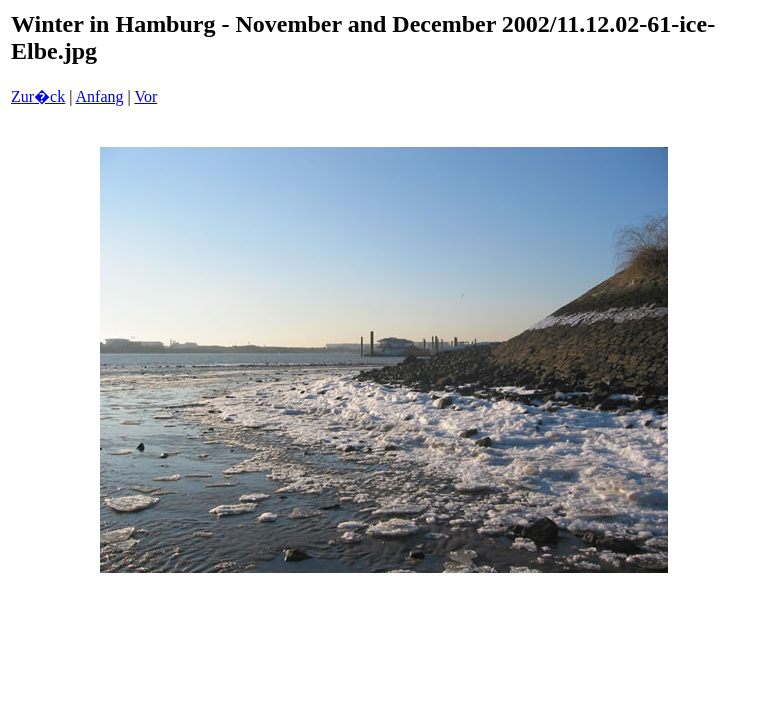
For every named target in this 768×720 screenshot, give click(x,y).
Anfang (100, 96)
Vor (145, 96)
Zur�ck (38, 96)
